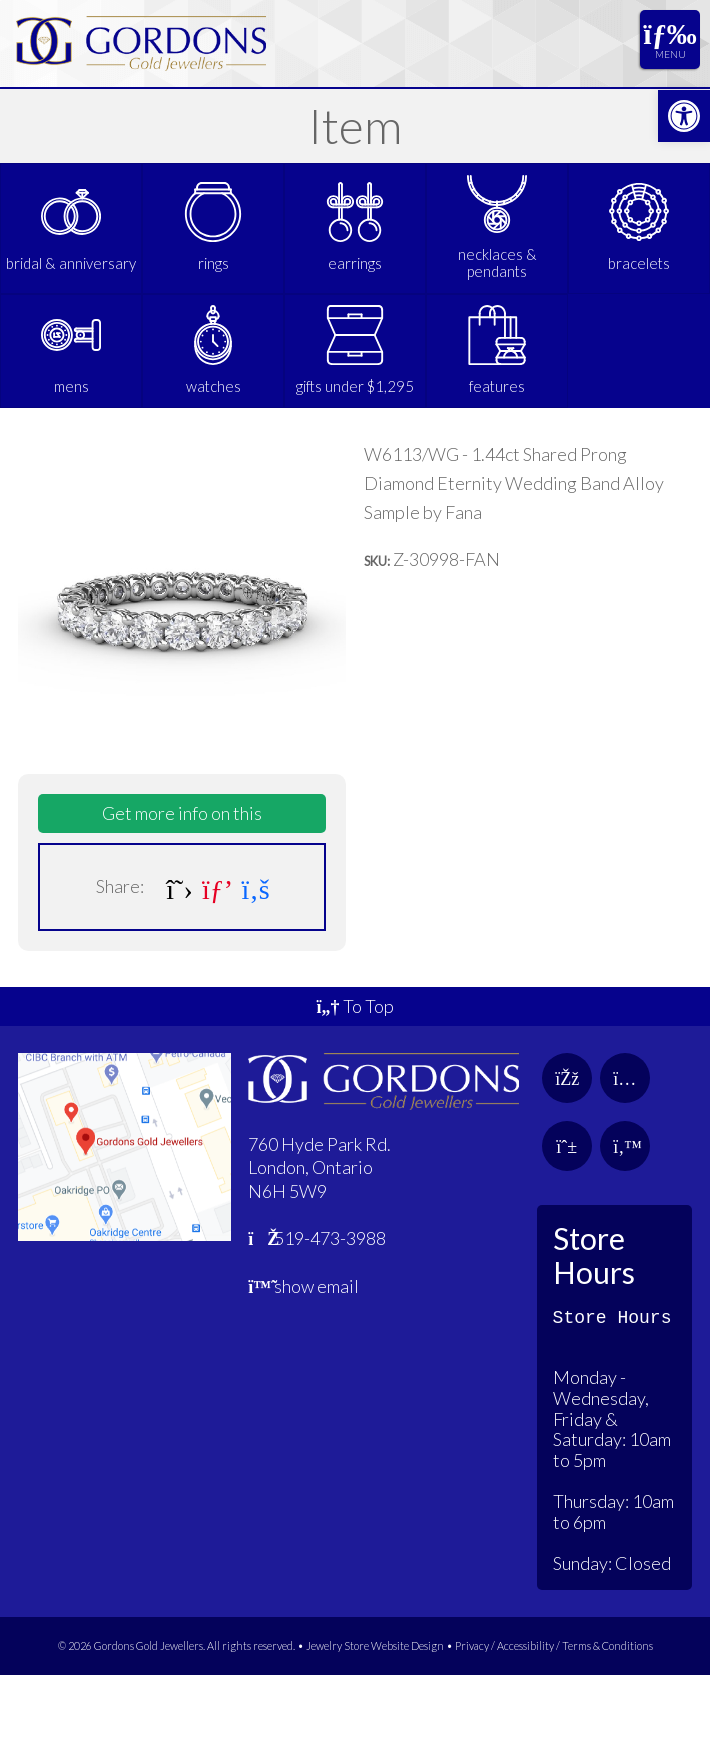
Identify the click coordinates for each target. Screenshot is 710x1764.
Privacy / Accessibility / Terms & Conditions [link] (554, 1734)
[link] (684, 116)
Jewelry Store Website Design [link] (375, 1734)
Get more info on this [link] (182, 902)
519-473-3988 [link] (317, 1327)
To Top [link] (354, 1095)
